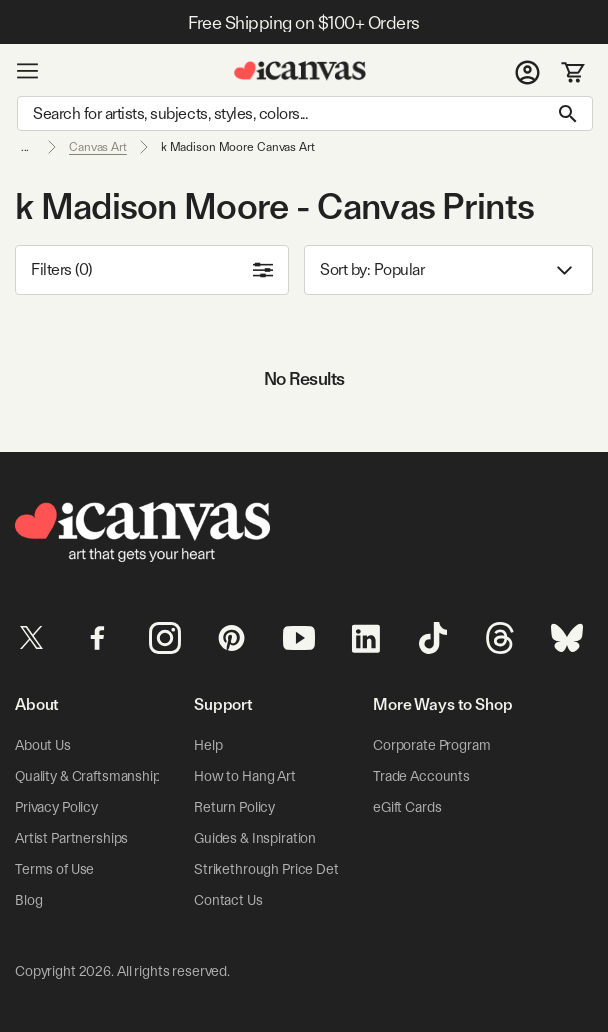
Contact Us (228, 900)
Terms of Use (54, 869)
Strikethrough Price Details (276, 869)
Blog (28, 900)
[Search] (305, 113)
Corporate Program (432, 745)
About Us (43, 745)
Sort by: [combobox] (448, 270)
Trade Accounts (421, 776)
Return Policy (234, 807)
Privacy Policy (56, 807)
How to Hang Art (245, 776)
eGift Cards (407, 807)
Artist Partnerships (71, 838)
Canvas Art (98, 147)
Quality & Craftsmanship (88, 776)
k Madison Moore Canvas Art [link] (238, 147)
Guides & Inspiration (255, 838)
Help (208, 745)
